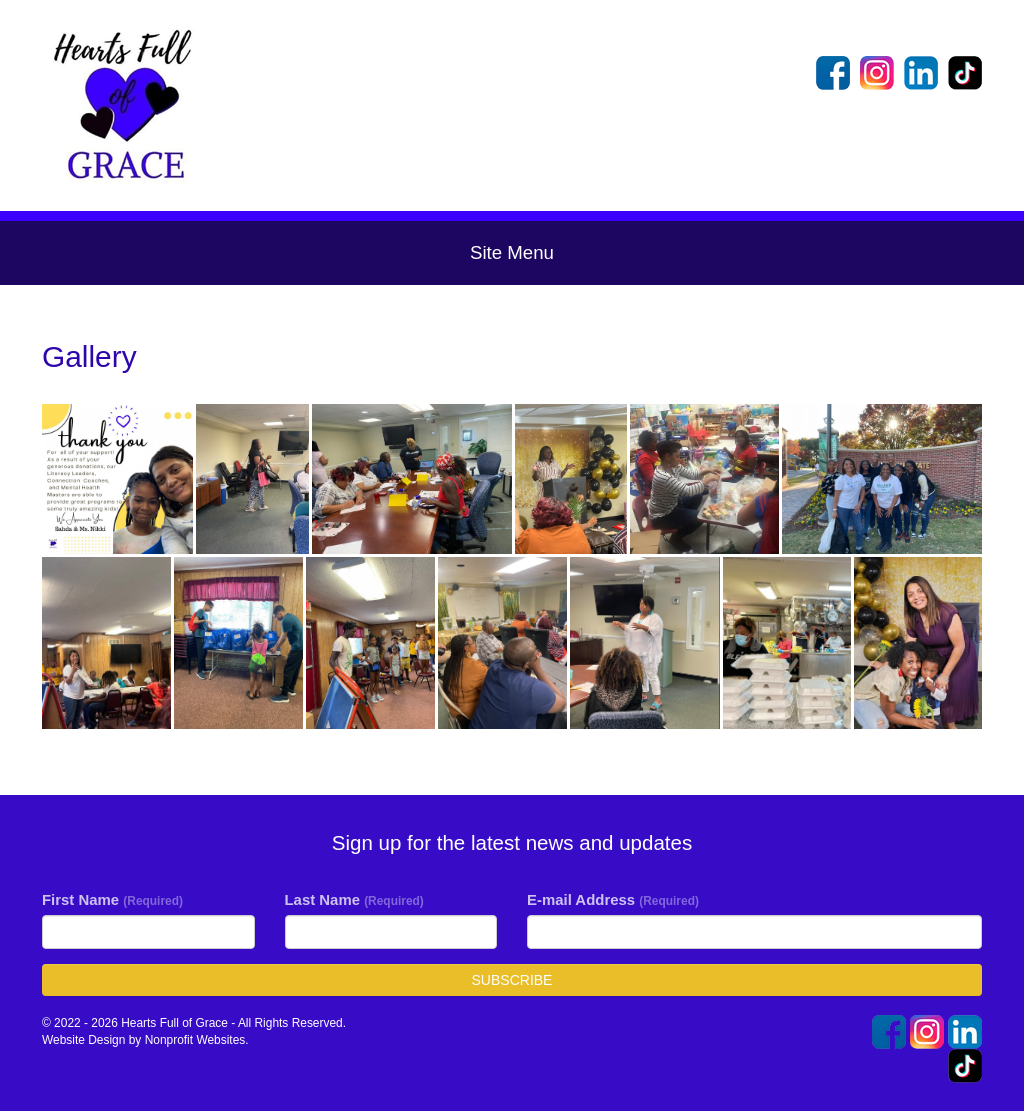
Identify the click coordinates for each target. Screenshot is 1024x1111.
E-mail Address (613, 899)
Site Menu (512, 252)
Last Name (354, 899)
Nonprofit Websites (195, 1040)
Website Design (85, 1040)
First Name (112, 899)
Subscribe (512, 980)
